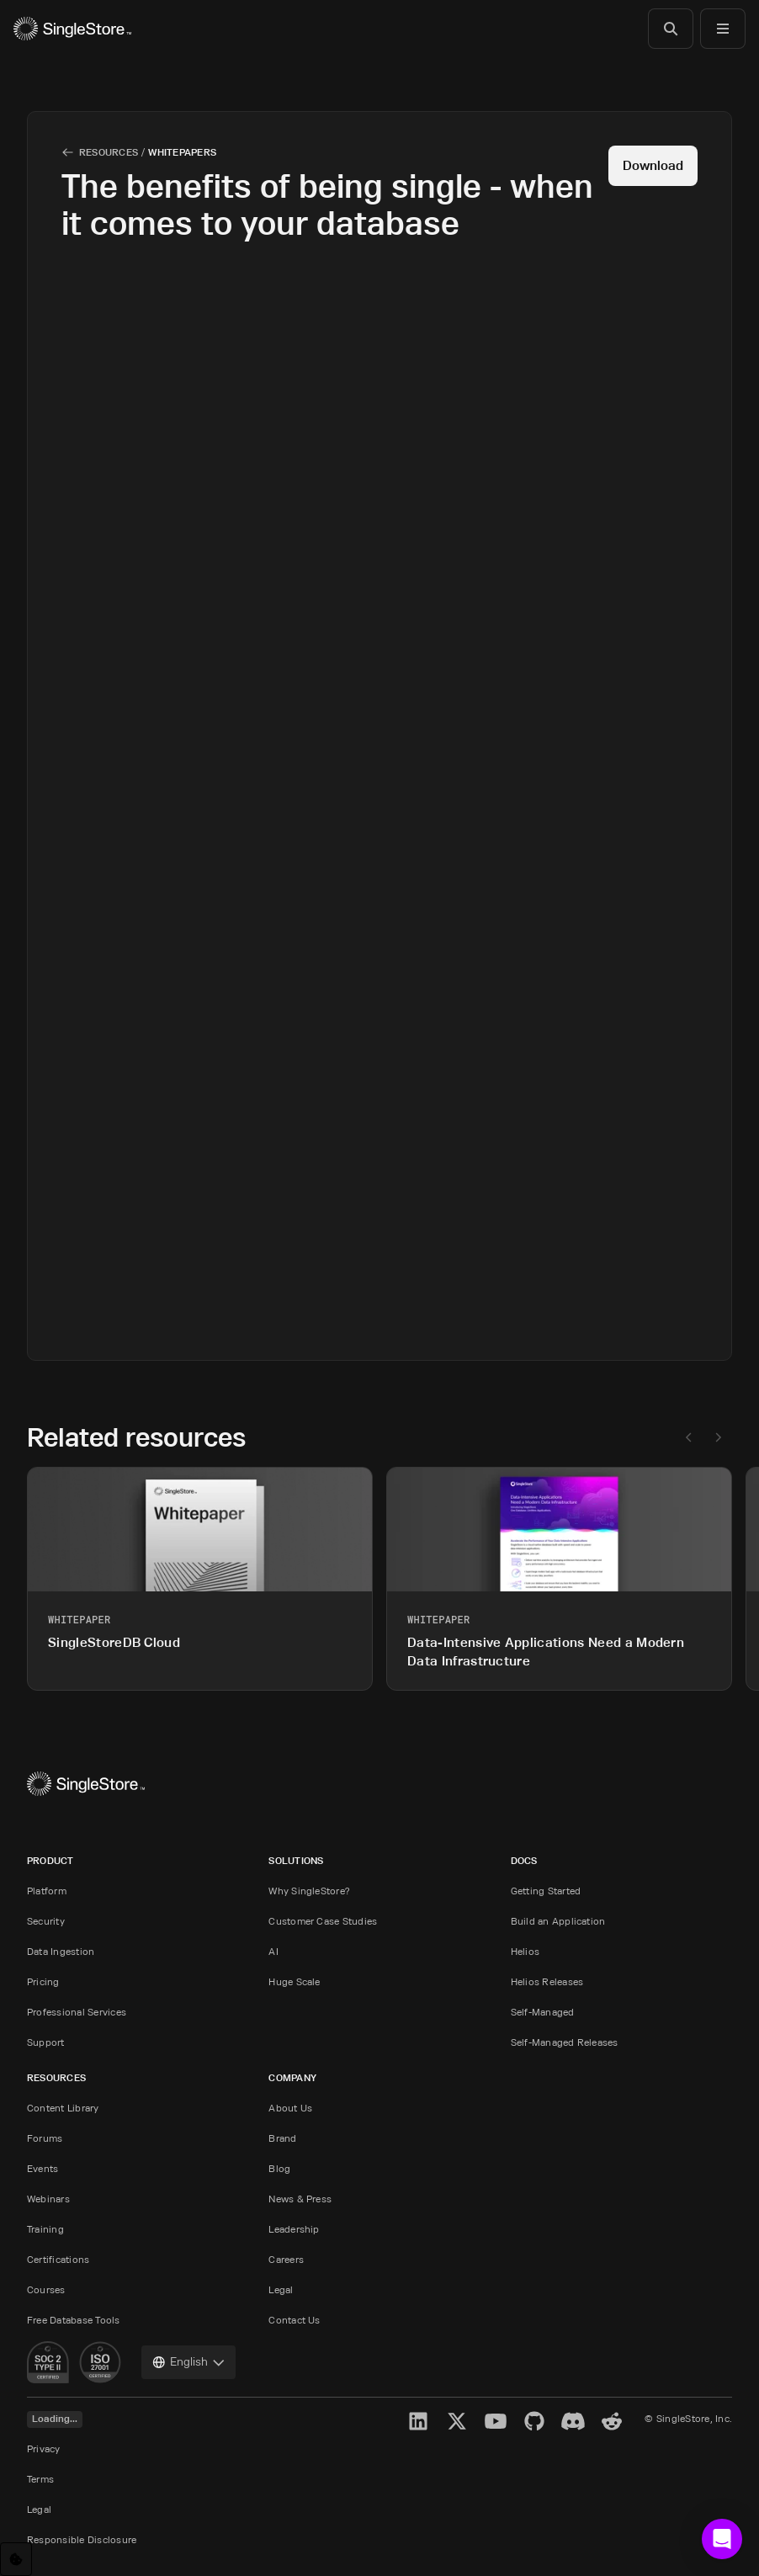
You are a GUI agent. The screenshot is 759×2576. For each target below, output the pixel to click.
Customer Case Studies (322, 1921)
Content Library (63, 2107)
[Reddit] (611, 2421)
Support (46, 2042)
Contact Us (294, 2319)
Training (45, 2229)
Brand (282, 2138)
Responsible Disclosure (81, 2539)
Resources (108, 152)
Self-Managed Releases (564, 2042)
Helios (525, 1951)
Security (46, 1921)
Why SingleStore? (309, 1890)
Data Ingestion (60, 1951)
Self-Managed (543, 2011)
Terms (40, 2478)
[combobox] (188, 2362)
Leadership (293, 2229)
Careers (286, 2259)
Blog (279, 2168)
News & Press (300, 2198)
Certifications (58, 2259)
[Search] (670, 28)
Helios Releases (547, 1981)
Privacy (44, 2448)
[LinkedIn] (418, 2421)
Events (42, 2168)
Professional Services (76, 2011)
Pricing (43, 1981)
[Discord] (573, 2421)
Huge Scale (294, 1981)
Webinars (48, 2198)
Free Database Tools (73, 2319)
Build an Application (558, 1921)
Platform (46, 1890)
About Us (290, 2107)
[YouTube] (495, 2421)
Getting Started (546, 1890)
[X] (457, 2421)
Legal (280, 2289)
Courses (46, 2289)
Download (653, 165)
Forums (44, 2138)
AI (273, 1951)
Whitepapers (182, 152)
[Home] (72, 28)
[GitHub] (534, 2421)
